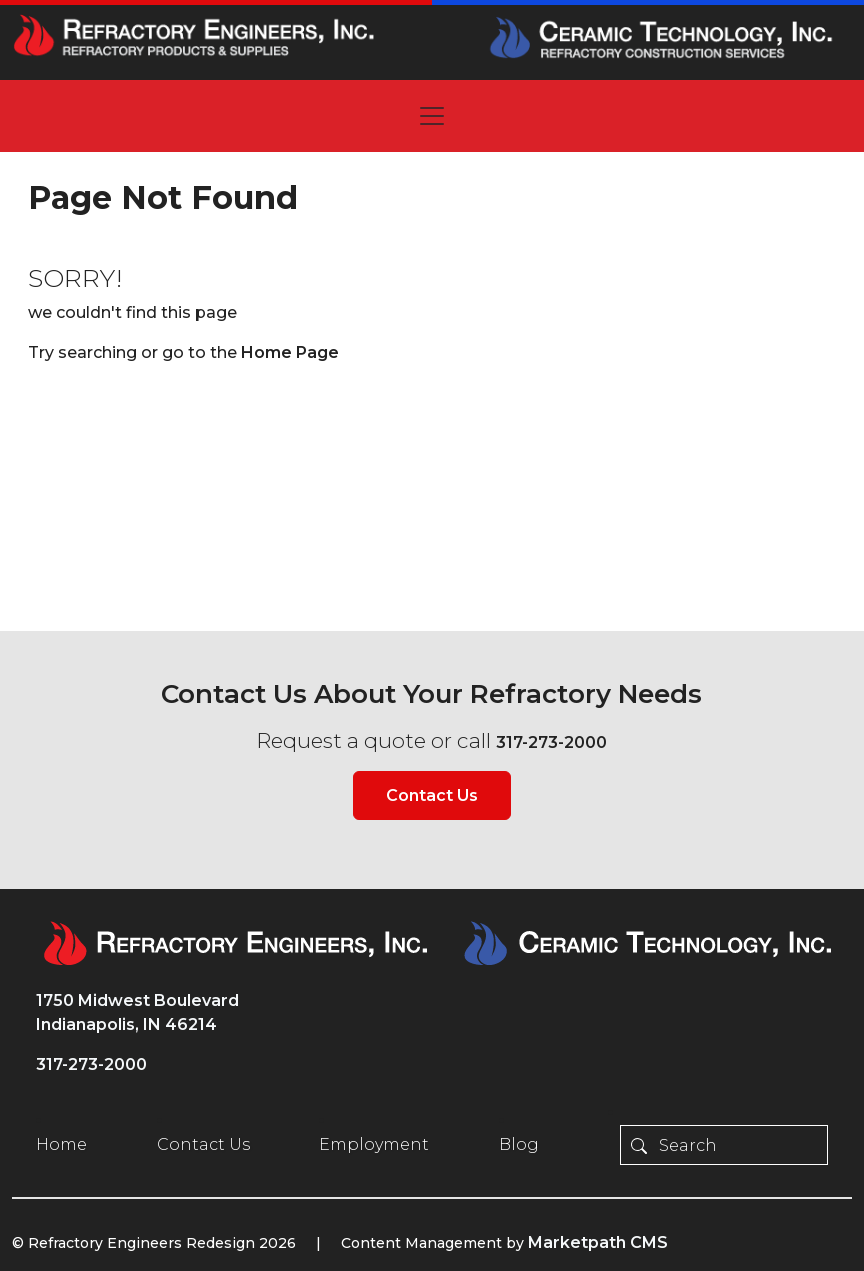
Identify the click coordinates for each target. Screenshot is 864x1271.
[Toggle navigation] (432, 116)
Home (61, 1144)
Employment (374, 1144)
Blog (519, 1144)
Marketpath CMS (598, 1242)
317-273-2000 (551, 742)
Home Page (290, 352)
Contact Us (432, 795)
